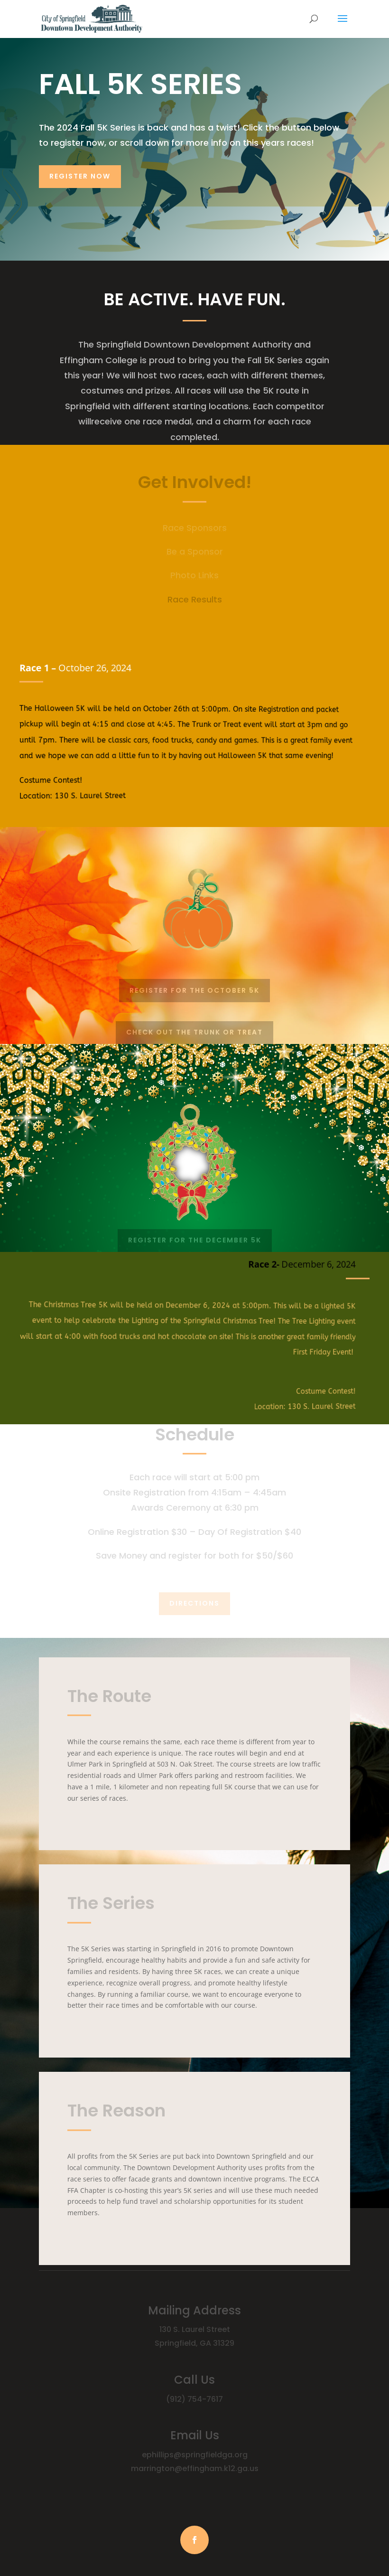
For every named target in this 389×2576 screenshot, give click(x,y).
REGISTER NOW (80, 176)
